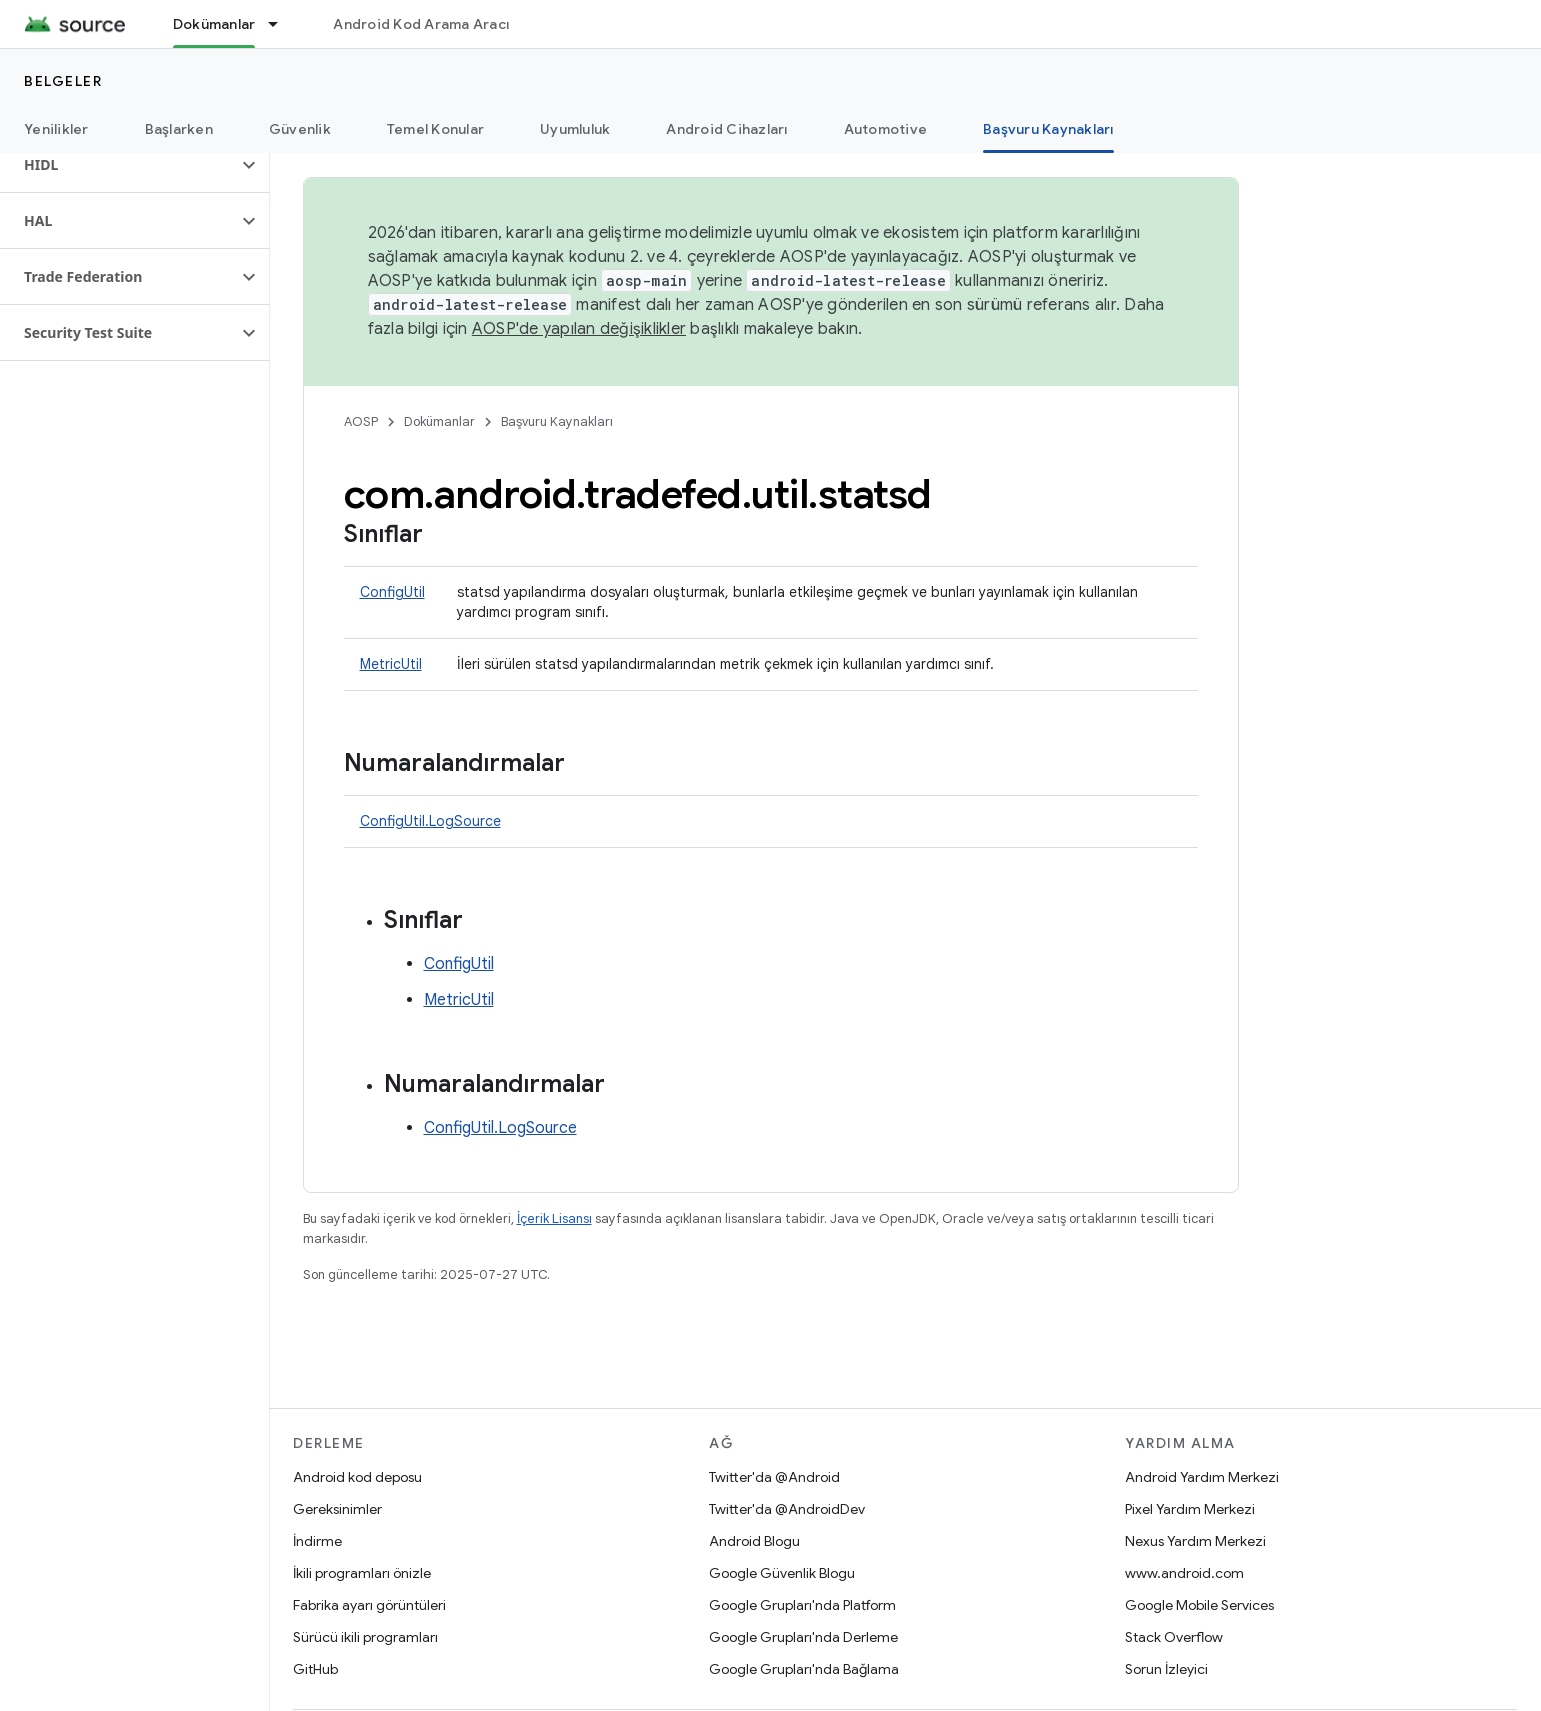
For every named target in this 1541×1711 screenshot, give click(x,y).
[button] (118, 165)
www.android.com (1184, 1573)
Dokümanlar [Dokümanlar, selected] (214, 24)
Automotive (886, 129)
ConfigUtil (392, 592)
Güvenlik (300, 129)
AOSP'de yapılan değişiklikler (579, 329)
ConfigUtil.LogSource (430, 821)
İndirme (317, 1541)
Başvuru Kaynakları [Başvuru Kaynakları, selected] (1048, 129)
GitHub (315, 1669)
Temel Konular (435, 129)
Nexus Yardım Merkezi (1195, 1541)
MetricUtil (391, 664)
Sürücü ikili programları (365, 1637)
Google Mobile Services (1199, 1605)
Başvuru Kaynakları (557, 421)
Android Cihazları (726, 129)
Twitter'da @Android (774, 1477)
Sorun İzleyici (1166, 1669)
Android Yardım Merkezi (1202, 1477)
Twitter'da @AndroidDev (787, 1509)
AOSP (361, 421)
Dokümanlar (439, 421)
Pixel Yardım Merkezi (1190, 1509)
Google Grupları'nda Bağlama (804, 1669)
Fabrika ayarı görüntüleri (369, 1605)
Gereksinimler (337, 1509)
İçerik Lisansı (554, 1218)
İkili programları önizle (362, 1573)
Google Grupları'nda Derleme (803, 1637)
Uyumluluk (575, 129)
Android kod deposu (357, 1477)
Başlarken (179, 129)
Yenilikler (56, 129)
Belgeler (63, 81)
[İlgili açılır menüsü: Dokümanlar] (282, 24)
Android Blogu (754, 1541)
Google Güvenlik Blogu (782, 1573)
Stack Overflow (1174, 1637)
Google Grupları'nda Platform (802, 1605)
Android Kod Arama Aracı (421, 24)
